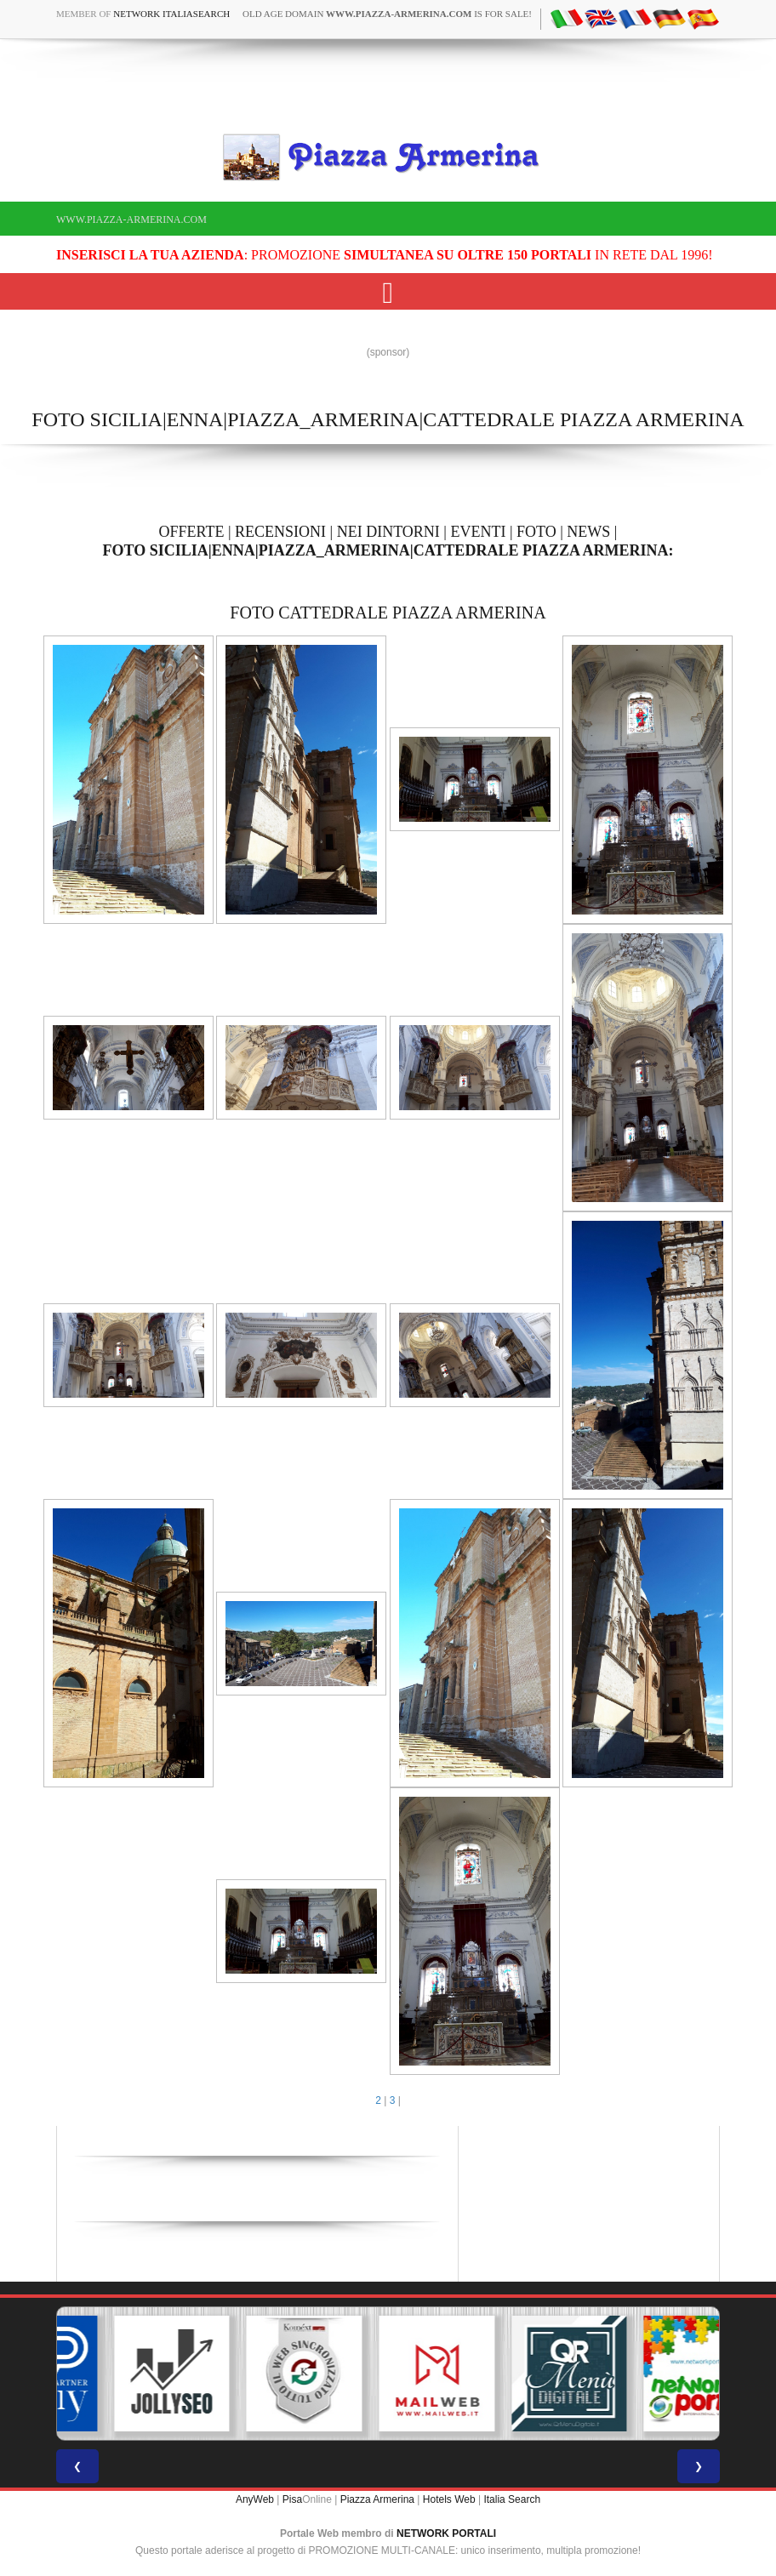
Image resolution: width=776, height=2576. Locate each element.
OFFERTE (192, 531)
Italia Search (511, 2499)
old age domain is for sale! (387, 14)
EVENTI (477, 531)
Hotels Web (449, 2499)
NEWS (588, 531)
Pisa (292, 2499)
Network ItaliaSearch (171, 14)
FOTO (536, 531)
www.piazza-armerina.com (131, 219)
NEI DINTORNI (388, 531)
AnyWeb (255, 2499)
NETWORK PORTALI (446, 2533)
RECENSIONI (280, 531)
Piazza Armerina (377, 2499)
